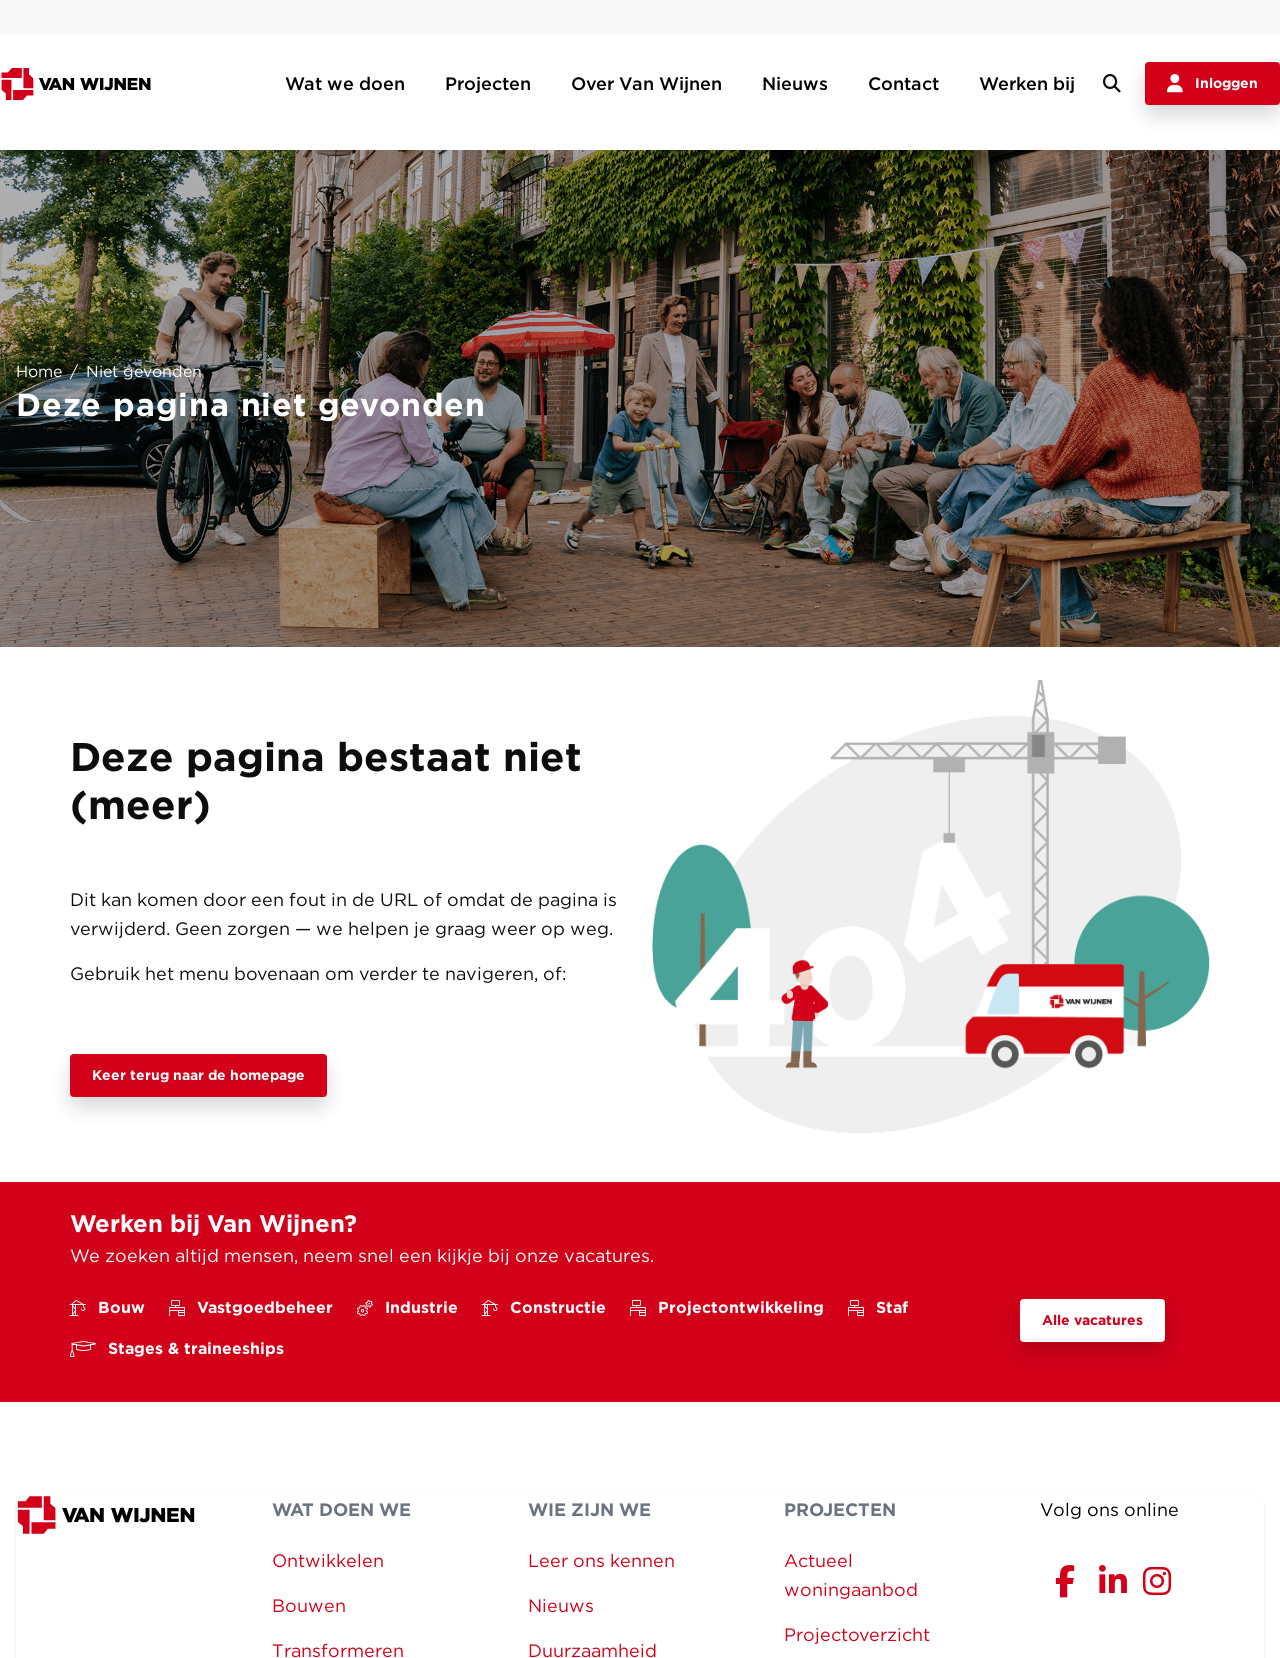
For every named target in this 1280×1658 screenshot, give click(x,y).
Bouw (107, 1307)
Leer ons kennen (601, 1560)
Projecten (488, 83)
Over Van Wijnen (646, 83)
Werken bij (1027, 83)
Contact (903, 83)
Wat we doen (345, 83)
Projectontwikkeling (727, 1307)
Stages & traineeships (177, 1348)
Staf (878, 1307)
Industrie (407, 1307)
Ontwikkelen (328, 1560)
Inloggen (1212, 84)
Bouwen (309, 1605)
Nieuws (795, 83)
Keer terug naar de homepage (198, 1075)
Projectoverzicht (857, 1634)
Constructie (544, 1307)
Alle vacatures (1092, 1320)
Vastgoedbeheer (251, 1307)
